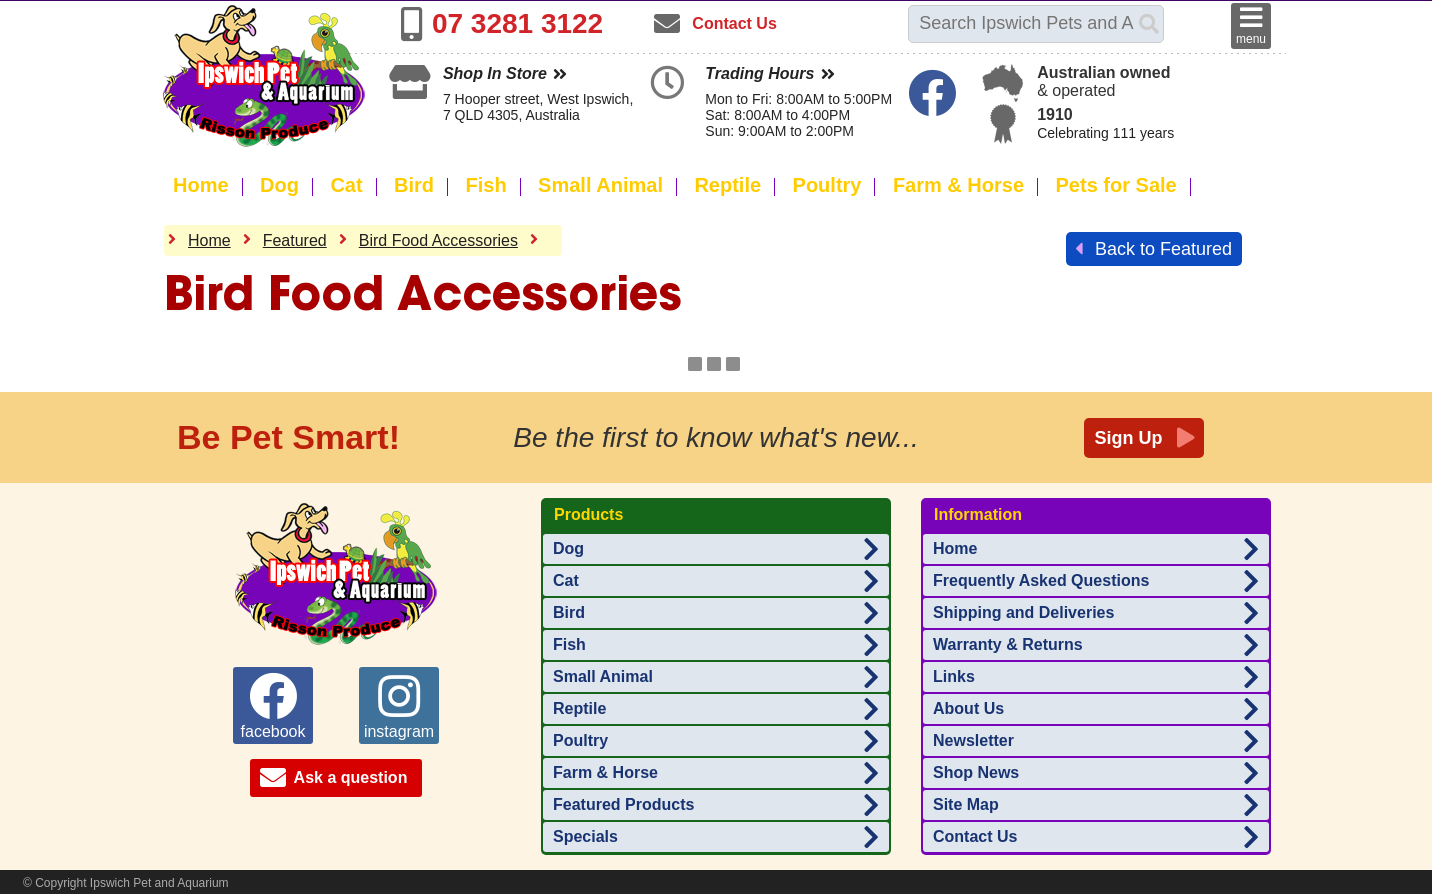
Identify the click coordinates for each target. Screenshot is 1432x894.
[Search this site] (1024, 23)
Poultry (827, 185)
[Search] (1149, 24)
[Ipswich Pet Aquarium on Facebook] (934, 105)
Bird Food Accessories (438, 240)
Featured (295, 240)
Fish (486, 185)
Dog (279, 185)
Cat (346, 185)
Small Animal (600, 185)
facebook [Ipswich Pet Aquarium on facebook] (273, 706)
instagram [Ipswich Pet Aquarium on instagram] (399, 706)
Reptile (727, 185)
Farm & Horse (958, 185)
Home (201, 185)
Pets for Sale (1116, 185)
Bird (414, 185)
